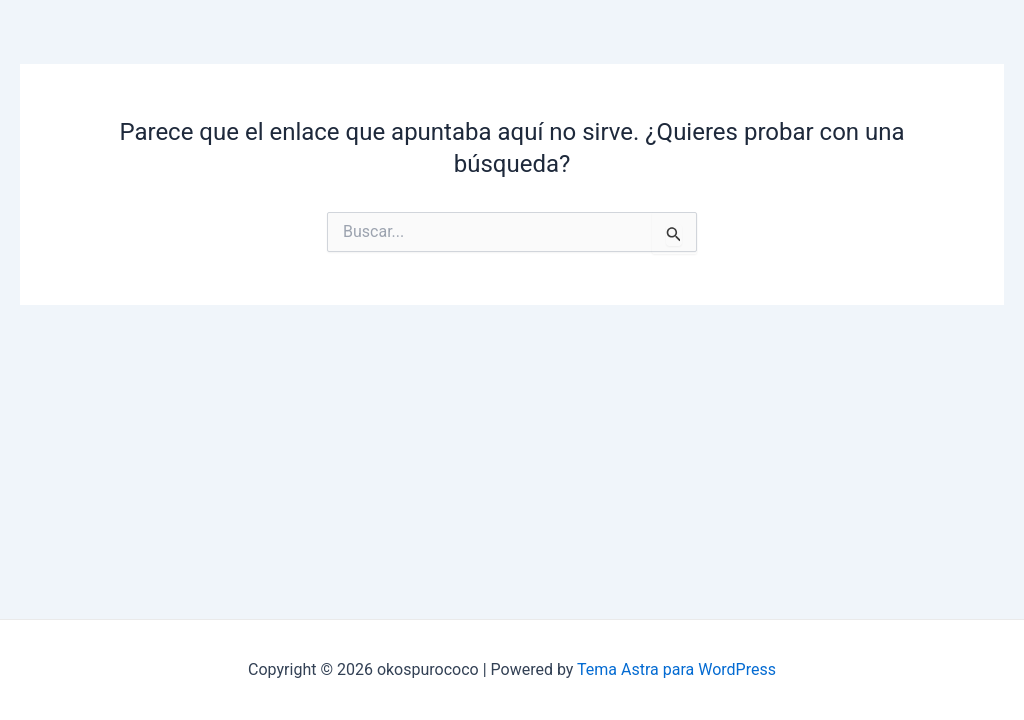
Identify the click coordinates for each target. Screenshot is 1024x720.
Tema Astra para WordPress (676, 669)
